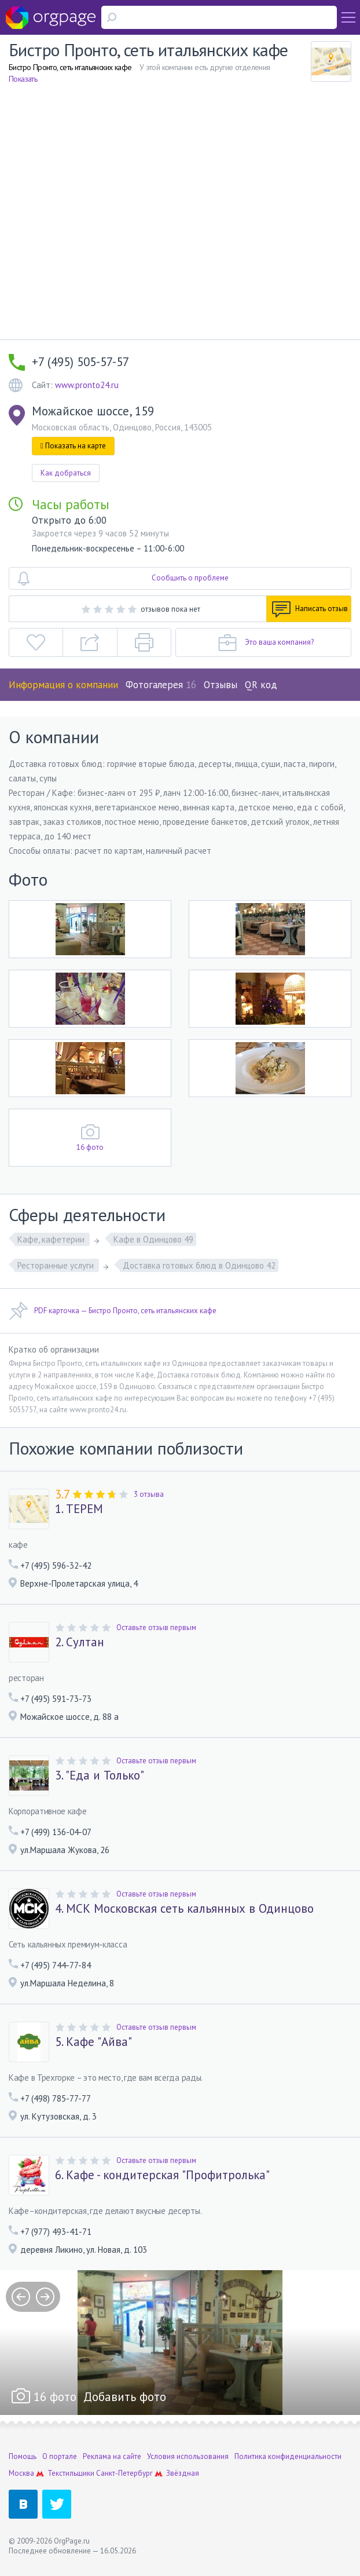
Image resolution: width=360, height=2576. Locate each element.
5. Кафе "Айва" (93, 2042)
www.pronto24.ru (87, 384)
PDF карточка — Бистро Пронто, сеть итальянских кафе (112, 1311)
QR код (261, 684)
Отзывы (220, 684)
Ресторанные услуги (56, 1265)
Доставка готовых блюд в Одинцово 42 (199, 1265)
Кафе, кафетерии (52, 1239)
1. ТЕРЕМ (79, 1509)
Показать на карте (73, 446)
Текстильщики (70, 2473)
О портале (59, 2456)
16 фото (90, 1147)
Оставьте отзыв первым (156, 1627)
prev (21, 2297)
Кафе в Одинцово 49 (153, 1239)
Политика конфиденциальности (287, 2456)
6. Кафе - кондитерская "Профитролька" (162, 2175)
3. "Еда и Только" (99, 1775)
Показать (23, 79)
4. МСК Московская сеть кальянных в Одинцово (184, 1908)
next (45, 2297)
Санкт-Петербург (124, 2473)
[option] (180, 2342)
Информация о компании (63, 684)
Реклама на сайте (112, 2456)
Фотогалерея (161, 684)
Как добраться (66, 473)
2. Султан (79, 1642)
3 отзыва (149, 1494)
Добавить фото (124, 2397)
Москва (21, 2473)
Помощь (22, 2456)
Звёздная (182, 2473)
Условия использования (188, 2456)
